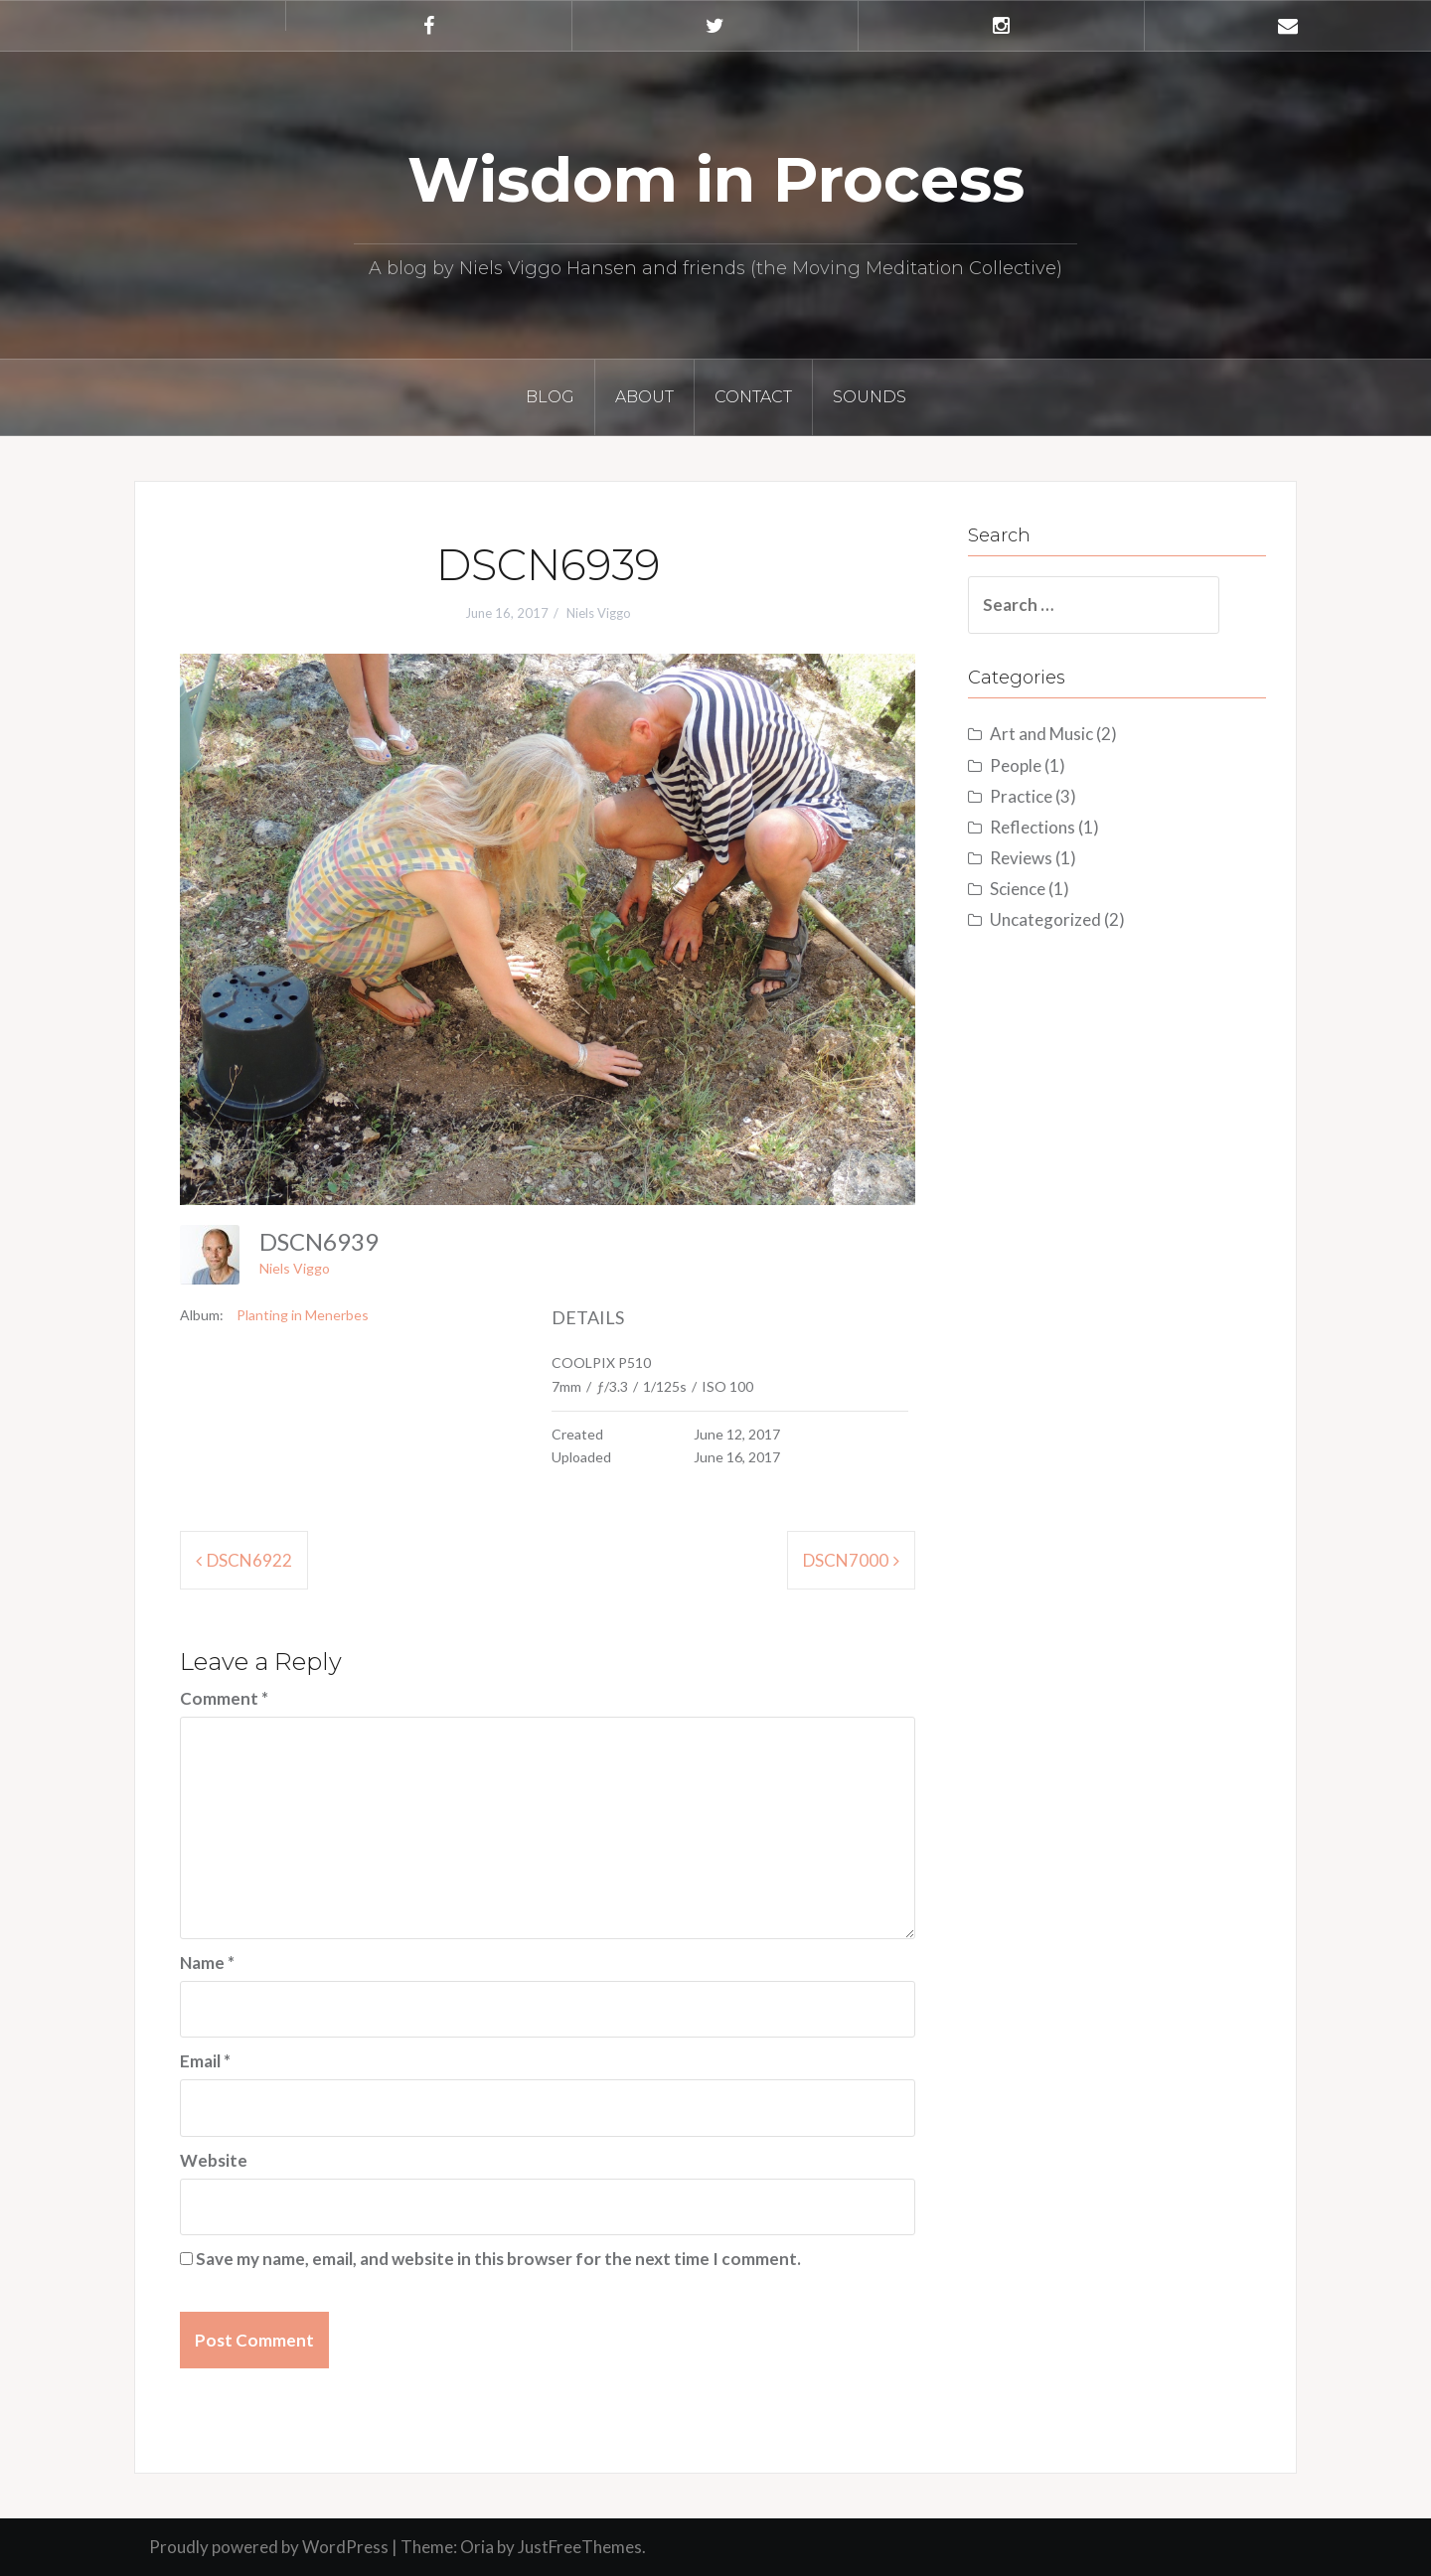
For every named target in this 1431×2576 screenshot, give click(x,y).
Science (1017, 888)
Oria (477, 2546)
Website (213, 2160)
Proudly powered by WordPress (269, 2546)
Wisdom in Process (716, 180)
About (644, 396)
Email (205, 2060)
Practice (1021, 796)
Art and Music (1041, 733)
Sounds (869, 396)
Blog (550, 396)
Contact (753, 396)
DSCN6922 (249, 1560)
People (1015, 765)
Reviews (1021, 857)
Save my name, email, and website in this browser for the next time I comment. (498, 2258)
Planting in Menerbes (303, 1314)
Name (207, 1962)
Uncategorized (1045, 919)
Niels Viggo (598, 613)
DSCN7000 (845, 1560)
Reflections (1032, 827)
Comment (224, 1698)
